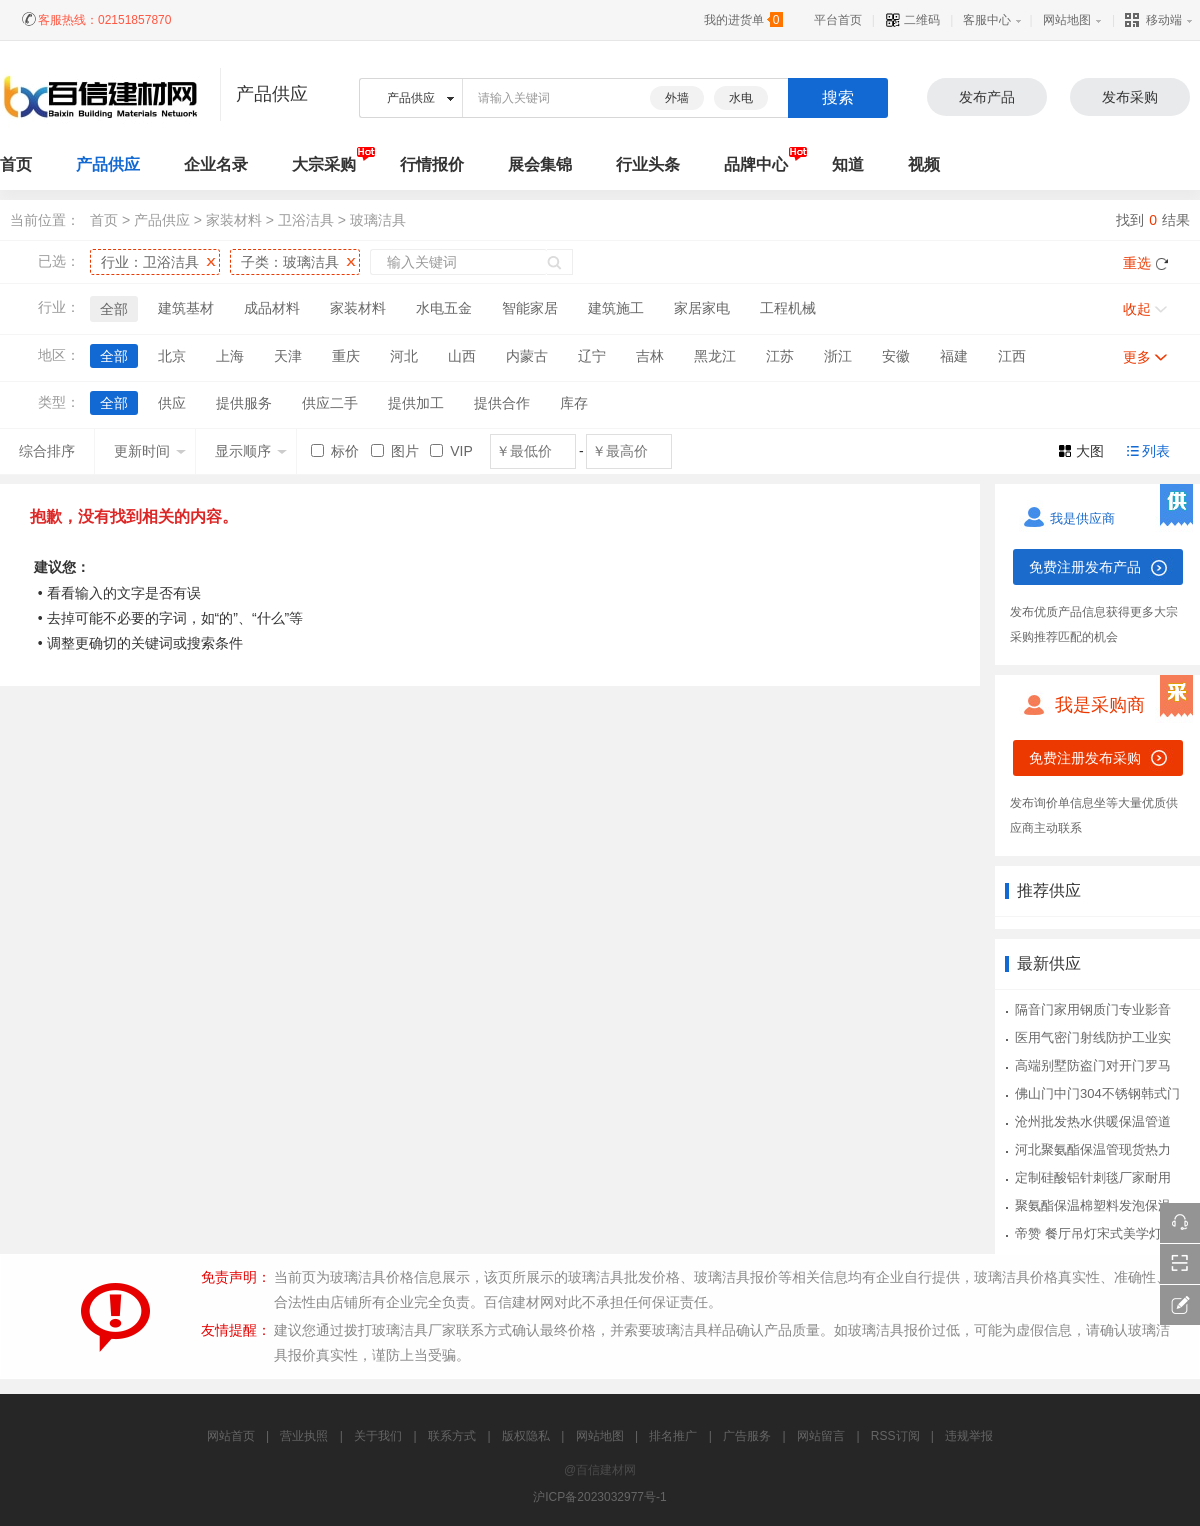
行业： (150, 262)
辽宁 (592, 356)
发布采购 (1130, 97)
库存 (574, 403)
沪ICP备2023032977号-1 (599, 1497)
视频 (924, 164)
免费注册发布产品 (1085, 567)
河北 (404, 356)
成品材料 (272, 308)
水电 (741, 98)
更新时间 (150, 451)
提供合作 (502, 403)
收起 (1137, 309)
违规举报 (969, 1436)
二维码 (912, 20)
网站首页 (231, 1436)
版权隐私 (526, 1436)
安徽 (896, 356)
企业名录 (216, 164)
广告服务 (747, 1436)
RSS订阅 (895, 1436)
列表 (1156, 451)
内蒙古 (527, 356)
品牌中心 (756, 164)
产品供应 (108, 164)
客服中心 (987, 20)
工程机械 (788, 308)
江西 (1012, 356)
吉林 (650, 356)
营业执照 (304, 1436)
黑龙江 (715, 356)
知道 (848, 164)
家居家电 (702, 308)
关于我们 (378, 1436)
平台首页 (838, 20)
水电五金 (444, 308)
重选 (1137, 263)
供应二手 (330, 403)
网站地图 (1067, 20)
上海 (230, 356)
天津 (288, 356)
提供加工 (416, 403)
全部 (114, 309)
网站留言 (821, 1436)
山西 (462, 356)
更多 (1137, 357)
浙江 (838, 356)
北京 (172, 356)
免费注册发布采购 (1085, 758)
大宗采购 (324, 164)
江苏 (780, 356)
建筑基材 (186, 308)
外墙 (677, 98)
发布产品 (987, 97)
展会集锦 (540, 164)
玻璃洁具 (378, 220)
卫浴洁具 (306, 220)
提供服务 (244, 403)
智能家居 (530, 308)
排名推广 (673, 1436)
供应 (172, 403)
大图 (1090, 451)
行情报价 (432, 164)
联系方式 (452, 1436)
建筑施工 (616, 308)
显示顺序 (251, 451)
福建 (954, 356)
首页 (104, 220)
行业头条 (648, 164)
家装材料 (234, 220)
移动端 (1153, 20)
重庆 (346, 356)
